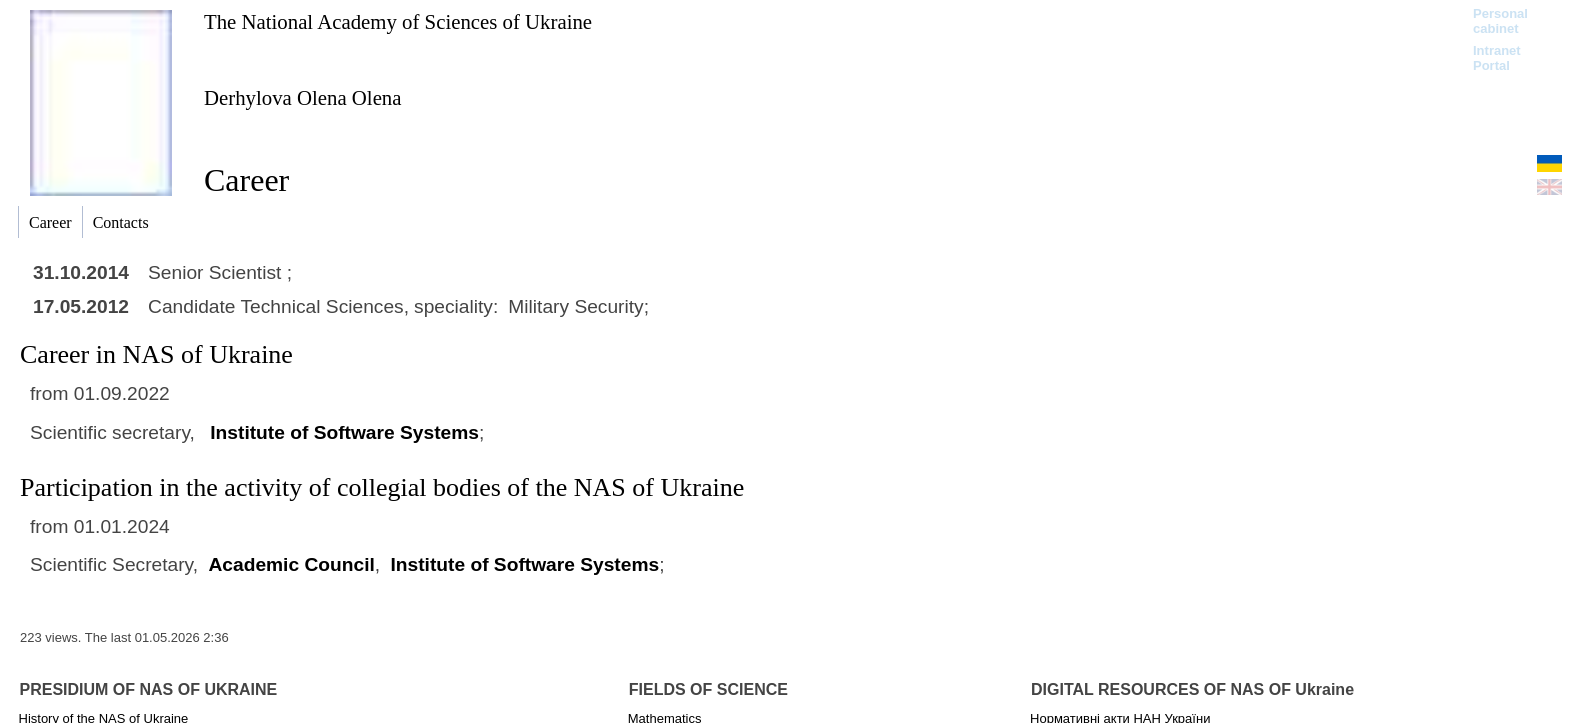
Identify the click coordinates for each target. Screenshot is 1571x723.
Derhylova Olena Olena (303, 97)
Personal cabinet (1500, 21)
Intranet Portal (1497, 58)
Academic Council (291, 564)
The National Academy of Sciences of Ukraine (398, 21)
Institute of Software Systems (344, 432)
